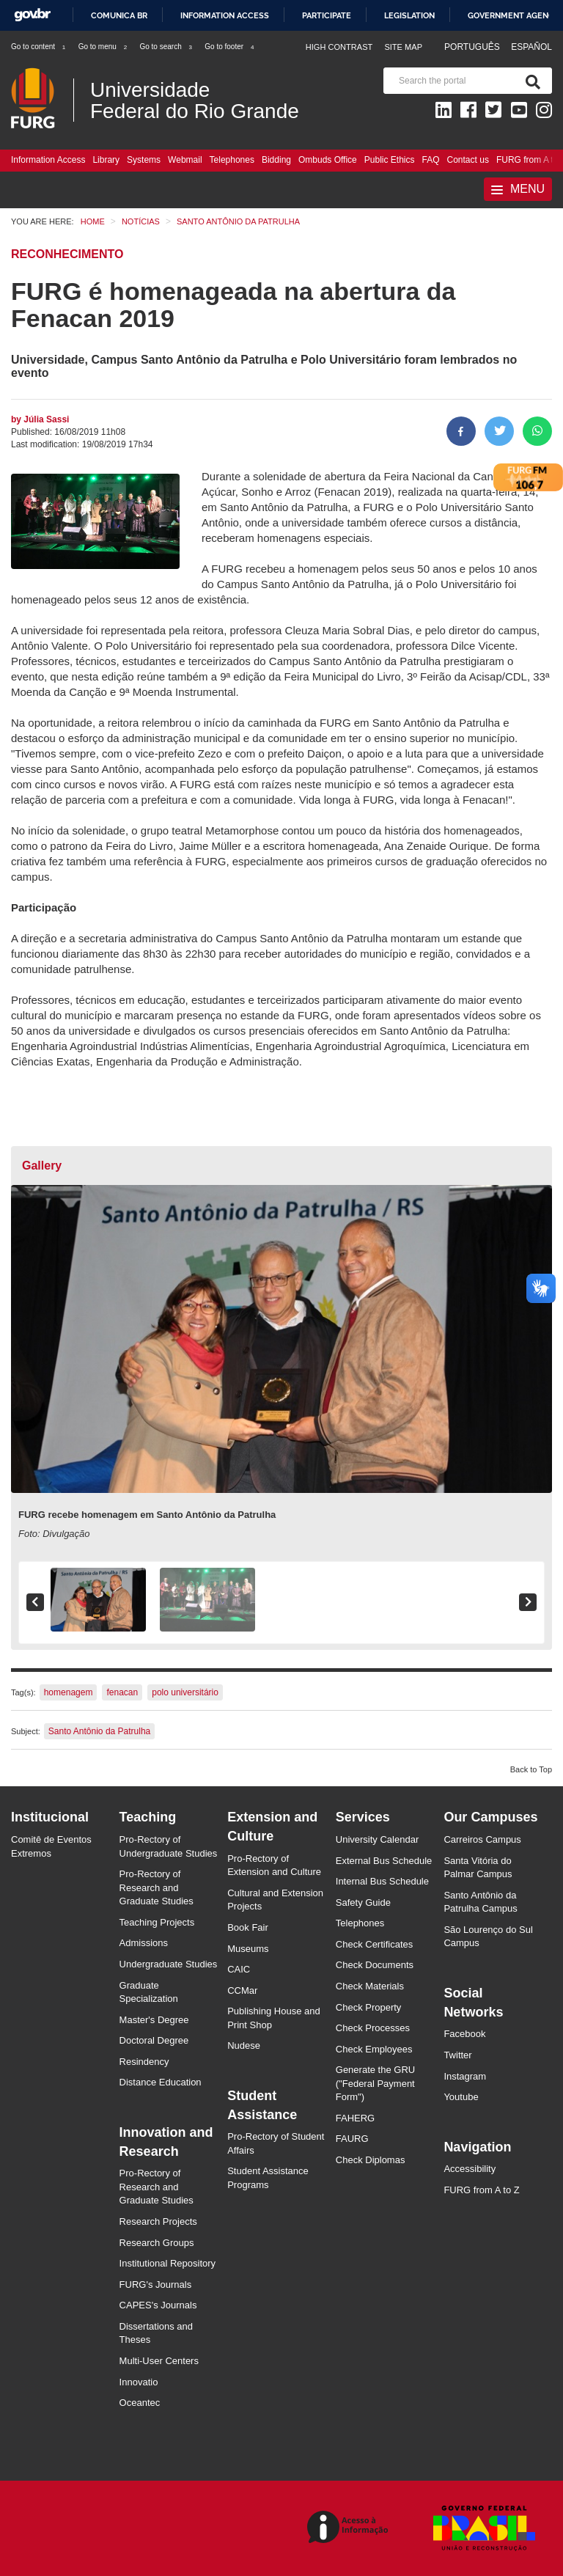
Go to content (39, 47)
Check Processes (373, 2027)
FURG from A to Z (481, 2189)
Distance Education (160, 2082)
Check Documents (374, 1964)
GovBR (32, 15)
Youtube (461, 2096)
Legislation (409, 15)
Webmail (185, 160)
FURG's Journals (155, 2284)
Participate (326, 15)
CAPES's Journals (158, 2305)
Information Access (48, 160)
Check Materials (370, 1986)
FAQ (431, 160)
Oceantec (140, 2402)
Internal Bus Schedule (382, 1881)
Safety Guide (363, 1902)
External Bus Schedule (384, 1860)
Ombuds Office (327, 160)
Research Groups (156, 2242)
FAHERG (355, 2118)
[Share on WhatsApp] (537, 431)
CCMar (242, 1990)
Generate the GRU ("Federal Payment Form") (375, 2083)
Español (531, 47)
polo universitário (185, 1692)
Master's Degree (154, 2019)
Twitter (457, 2055)
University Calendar (377, 1839)
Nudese (243, 2045)
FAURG (352, 2138)
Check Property (369, 2007)
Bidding (276, 160)
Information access (224, 15)
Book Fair (247, 1927)
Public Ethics (389, 160)
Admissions (143, 1942)
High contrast (339, 47)
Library (105, 160)
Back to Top (531, 1769)
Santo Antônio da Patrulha (99, 1731)
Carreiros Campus (482, 1839)
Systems (144, 160)
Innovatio (138, 2382)
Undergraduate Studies (168, 1964)
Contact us (468, 160)
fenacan (122, 1692)
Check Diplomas (370, 2159)
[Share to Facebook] (461, 431)
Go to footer (230, 47)
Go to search (166, 47)
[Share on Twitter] (499, 431)
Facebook (464, 2033)
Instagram (465, 2076)
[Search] (530, 81)
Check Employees (374, 2049)
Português (473, 47)
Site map (403, 47)
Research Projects (158, 2221)
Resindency (144, 2061)
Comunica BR (119, 15)
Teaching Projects (157, 1922)
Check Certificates (374, 1944)
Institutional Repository (167, 2263)
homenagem (68, 1692)
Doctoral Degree (154, 2040)
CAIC (238, 1969)
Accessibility (470, 2168)
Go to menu (103, 47)
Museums (247, 1948)
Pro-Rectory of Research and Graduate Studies (156, 1887)
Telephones (232, 160)
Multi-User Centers (159, 2360)
